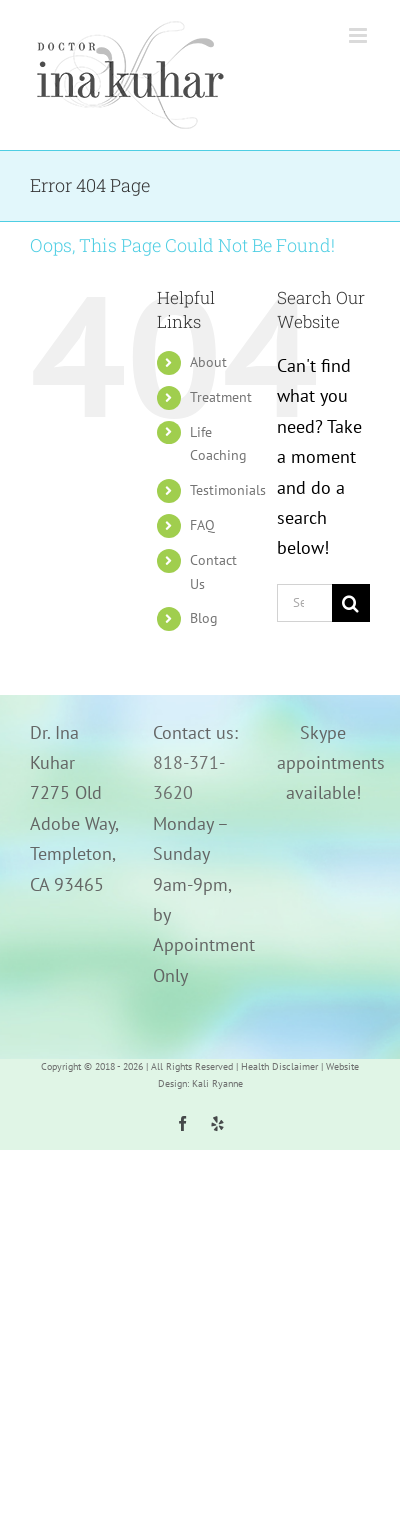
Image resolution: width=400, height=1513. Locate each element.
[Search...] (304, 603)
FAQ (202, 525)
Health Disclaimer (279, 1066)
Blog (204, 618)
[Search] (351, 603)
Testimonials (228, 490)
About (208, 362)
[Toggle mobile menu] (359, 35)
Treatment (221, 397)
